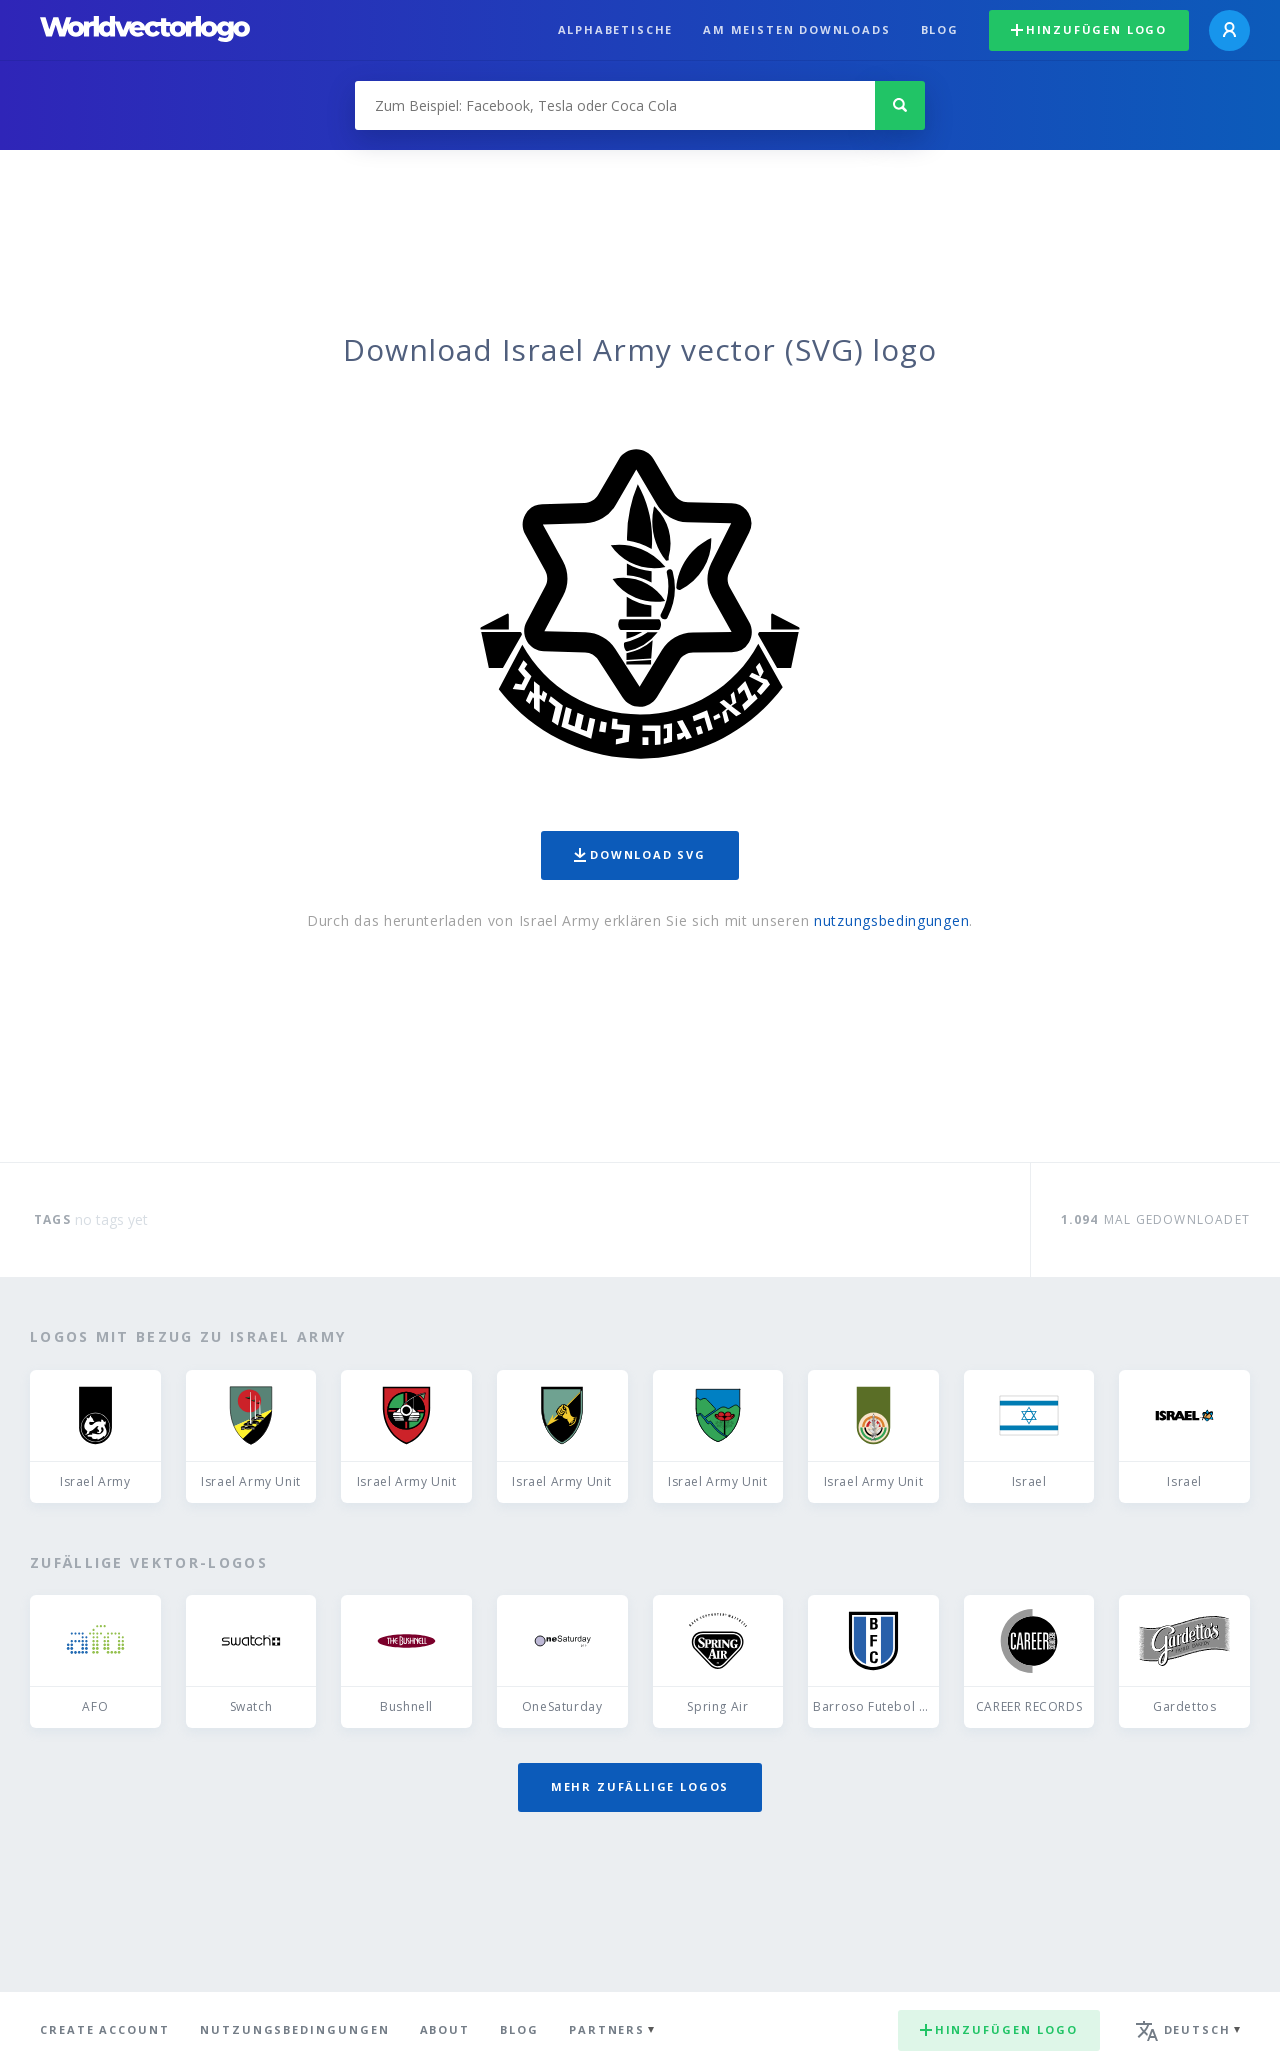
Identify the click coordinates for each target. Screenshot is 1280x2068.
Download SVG (640, 854)
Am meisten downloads (796, 29)
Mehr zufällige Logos (640, 1786)
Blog (940, 29)
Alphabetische (616, 29)
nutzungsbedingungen (891, 920)
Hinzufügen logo (1089, 29)
